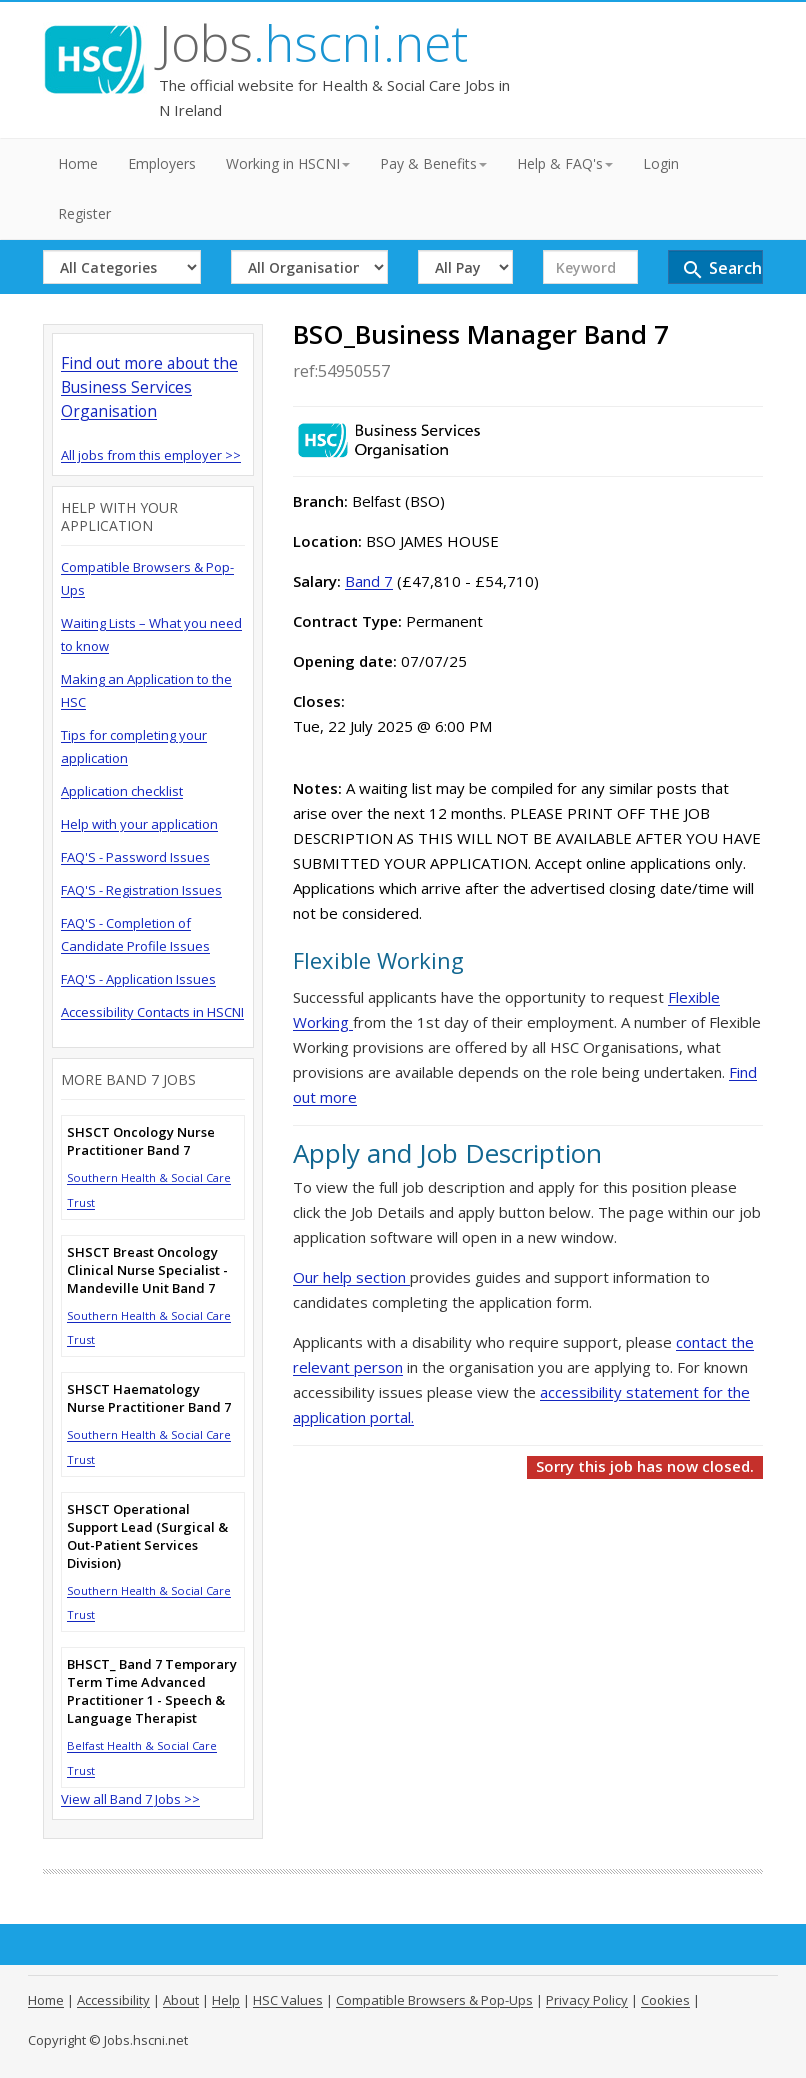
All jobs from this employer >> (151, 455)
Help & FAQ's (565, 163)
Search (721, 269)
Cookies (665, 2000)
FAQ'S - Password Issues (135, 857)
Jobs (313, 43)
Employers (162, 163)
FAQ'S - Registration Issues (141, 890)
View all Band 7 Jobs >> (130, 1799)
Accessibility (113, 2000)
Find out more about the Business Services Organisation (149, 387)
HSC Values (288, 2000)
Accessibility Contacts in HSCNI (152, 1012)
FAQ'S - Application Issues (138, 979)
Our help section (351, 1277)
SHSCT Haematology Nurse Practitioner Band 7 (149, 1398)
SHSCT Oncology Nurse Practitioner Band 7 (141, 1141)
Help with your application (139, 824)
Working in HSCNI (288, 163)
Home (78, 163)
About (181, 2000)
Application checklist (122, 791)
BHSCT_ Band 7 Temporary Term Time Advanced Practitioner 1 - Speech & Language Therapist (152, 1691)
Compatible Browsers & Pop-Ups (434, 2000)
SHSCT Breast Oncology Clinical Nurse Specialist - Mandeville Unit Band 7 (147, 1270)
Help (226, 2000)
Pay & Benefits (433, 163)
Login (661, 163)
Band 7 (369, 581)
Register (84, 213)
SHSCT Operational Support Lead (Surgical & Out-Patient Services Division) (147, 1536)
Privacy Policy (587, 2000)
